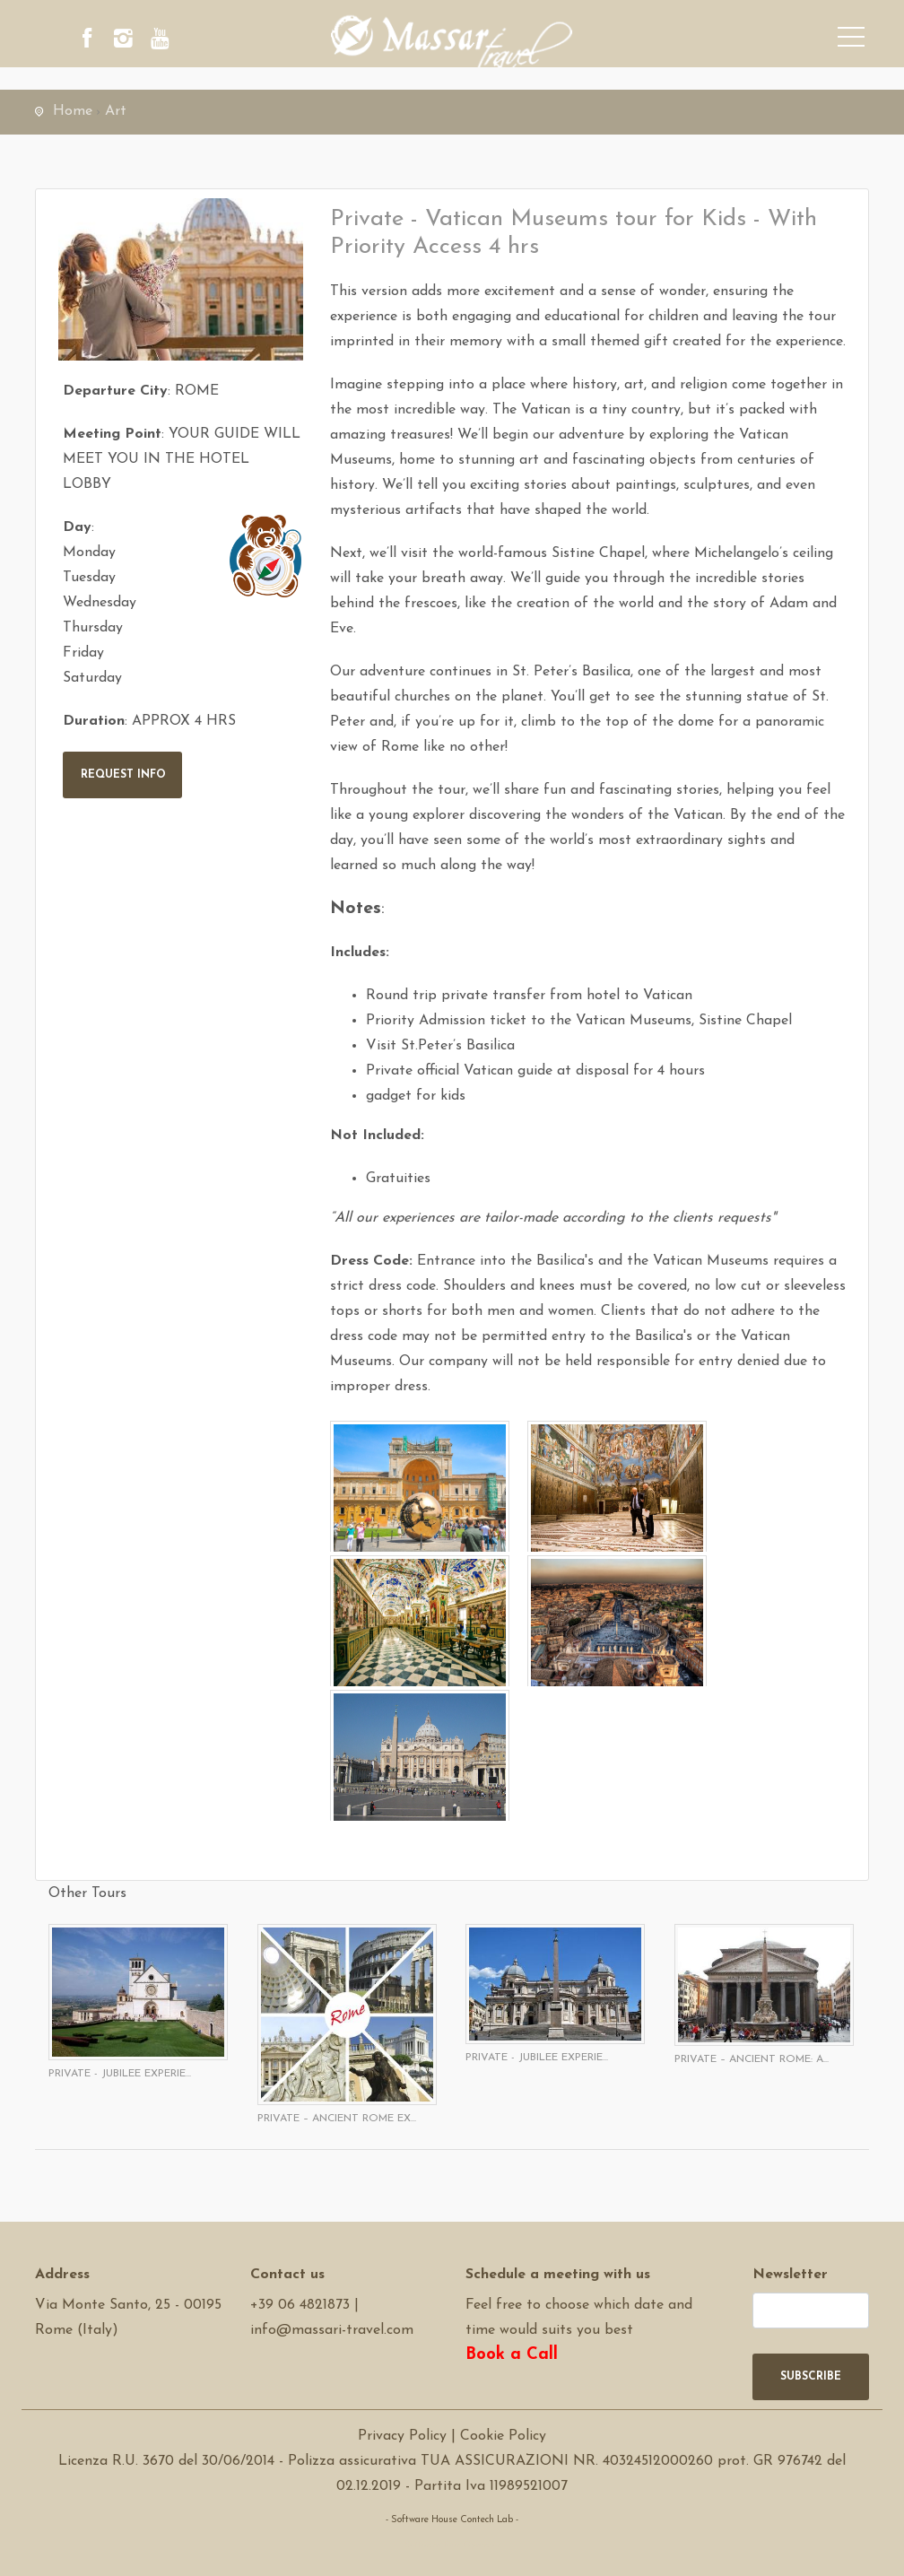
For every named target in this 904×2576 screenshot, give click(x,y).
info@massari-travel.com (331, 2330)
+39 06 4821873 (300, 2305)
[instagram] (142, 40)
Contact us (287, 2274)
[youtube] (192, 40)
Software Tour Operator (452, 2545)
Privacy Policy (402, 2436)
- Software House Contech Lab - (452, 2520)
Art (115, 111)
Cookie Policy (503, 2436)
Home (72, 111)
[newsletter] (810, 2310)
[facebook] (93, 40)
